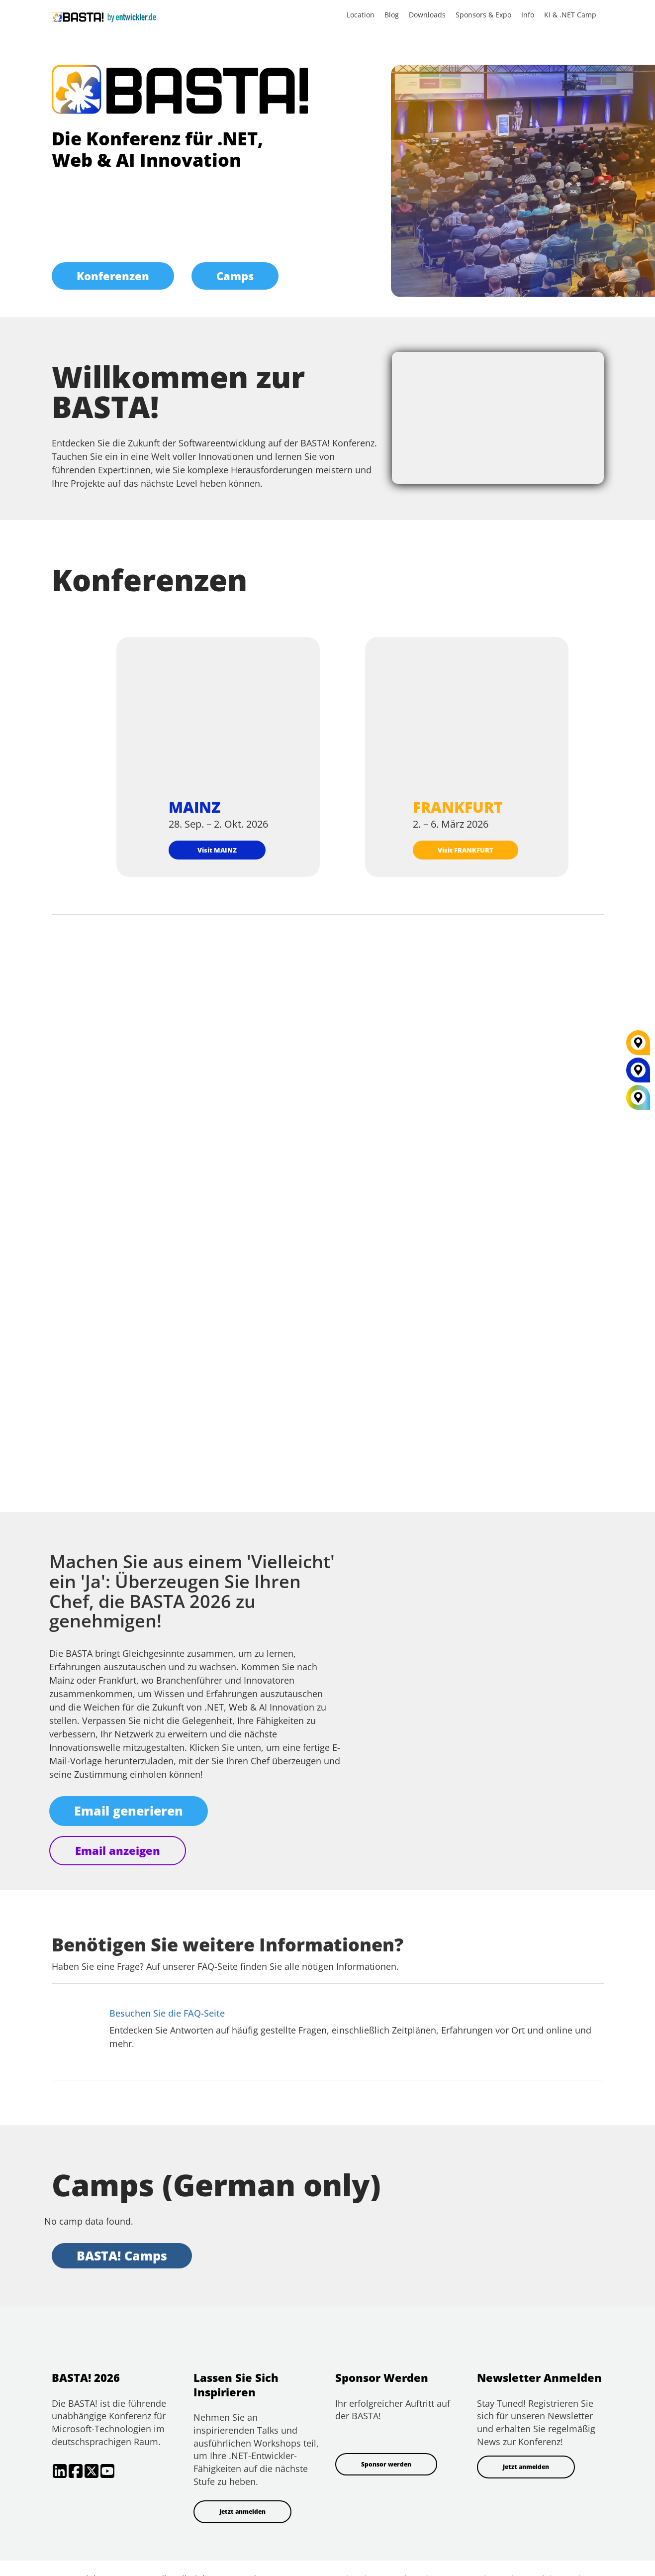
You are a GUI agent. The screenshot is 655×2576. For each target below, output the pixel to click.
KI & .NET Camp (570, 14)
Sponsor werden (386, 2464)
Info (527, 14)
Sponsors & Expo (483, 14)
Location (360, 14)
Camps (235, 275)
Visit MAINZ (217, 850)
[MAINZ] (638, 1074)
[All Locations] (638, 1097)
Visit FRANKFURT (465, 850)
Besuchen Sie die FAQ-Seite (167, 2013)
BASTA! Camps (122, 2255)
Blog (391, 14)
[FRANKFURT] (638, 1047)
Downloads (427, 14)
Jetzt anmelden (242, 2511)
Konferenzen (113, 275)
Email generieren (128, 1810)
